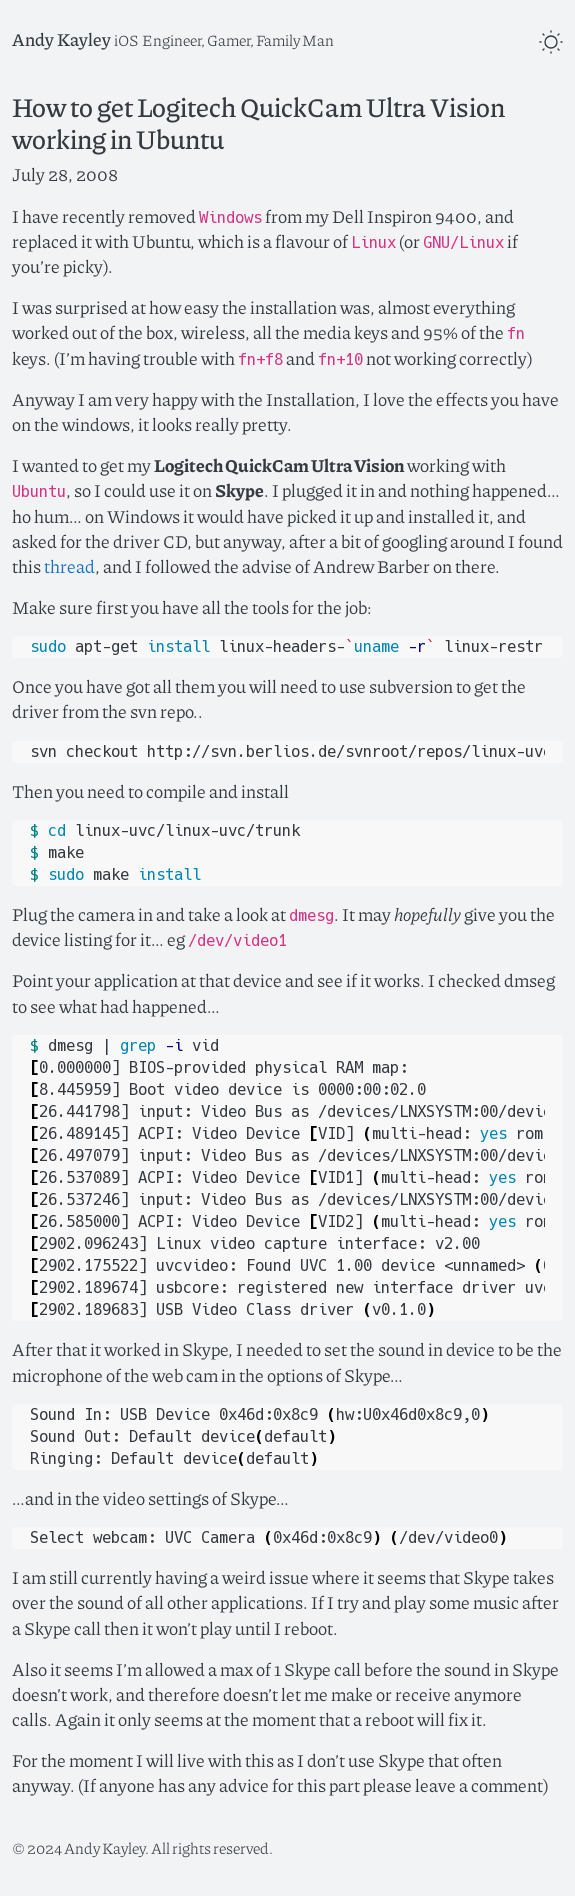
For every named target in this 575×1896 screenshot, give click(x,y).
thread (69, 566)
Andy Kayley (61, 39)
